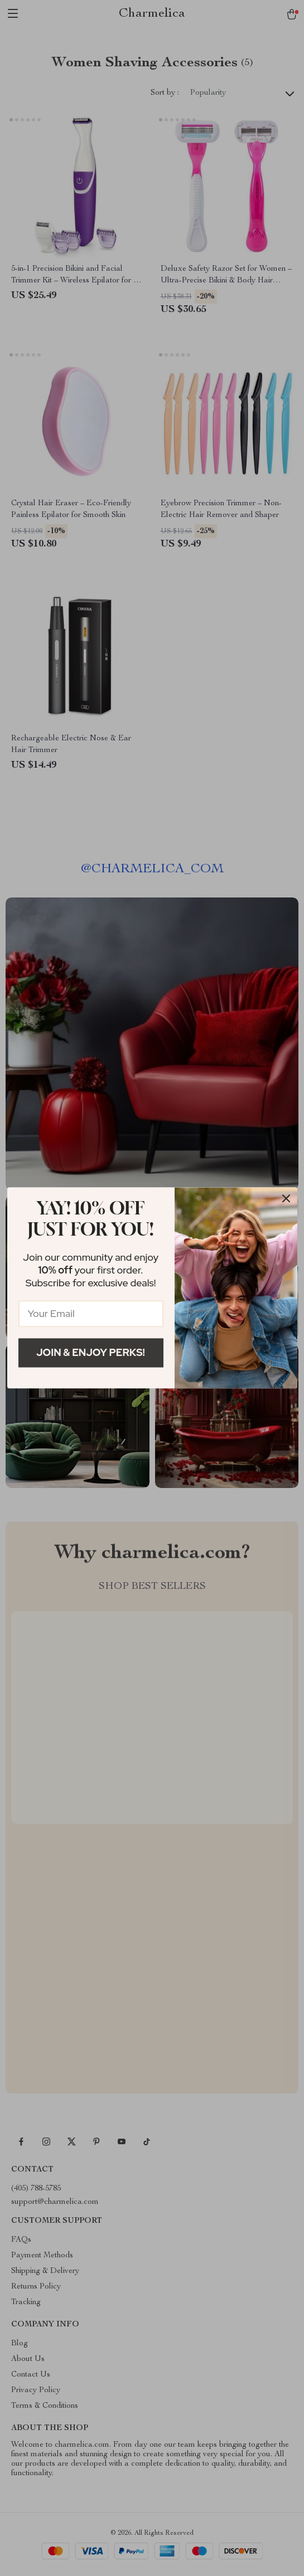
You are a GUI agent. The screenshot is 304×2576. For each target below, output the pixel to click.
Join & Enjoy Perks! (90, 1352)
